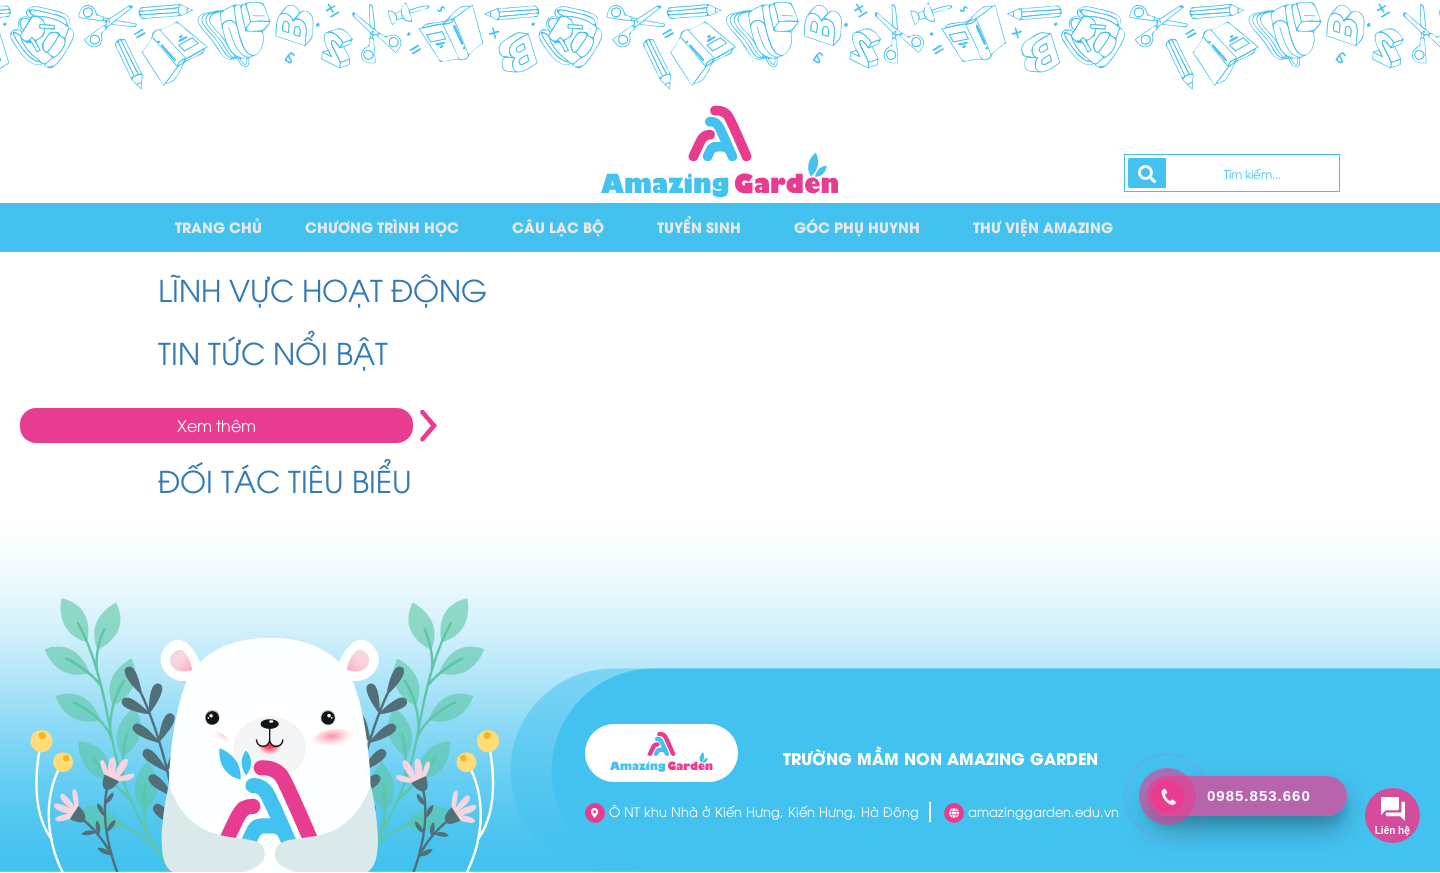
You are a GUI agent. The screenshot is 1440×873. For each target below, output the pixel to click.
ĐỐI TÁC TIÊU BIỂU (285, 480)
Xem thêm (216, 426)
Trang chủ (218, 227)
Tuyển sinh (701, 227)
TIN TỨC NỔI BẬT (273, 352)
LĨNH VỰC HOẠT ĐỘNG (322, 289)
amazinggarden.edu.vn (1031, 813)
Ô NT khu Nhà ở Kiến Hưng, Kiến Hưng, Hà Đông (752, 813)
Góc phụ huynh (860, 227)
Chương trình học (383, 227)
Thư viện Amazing (1046, 227)
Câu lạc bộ (560, 227)
